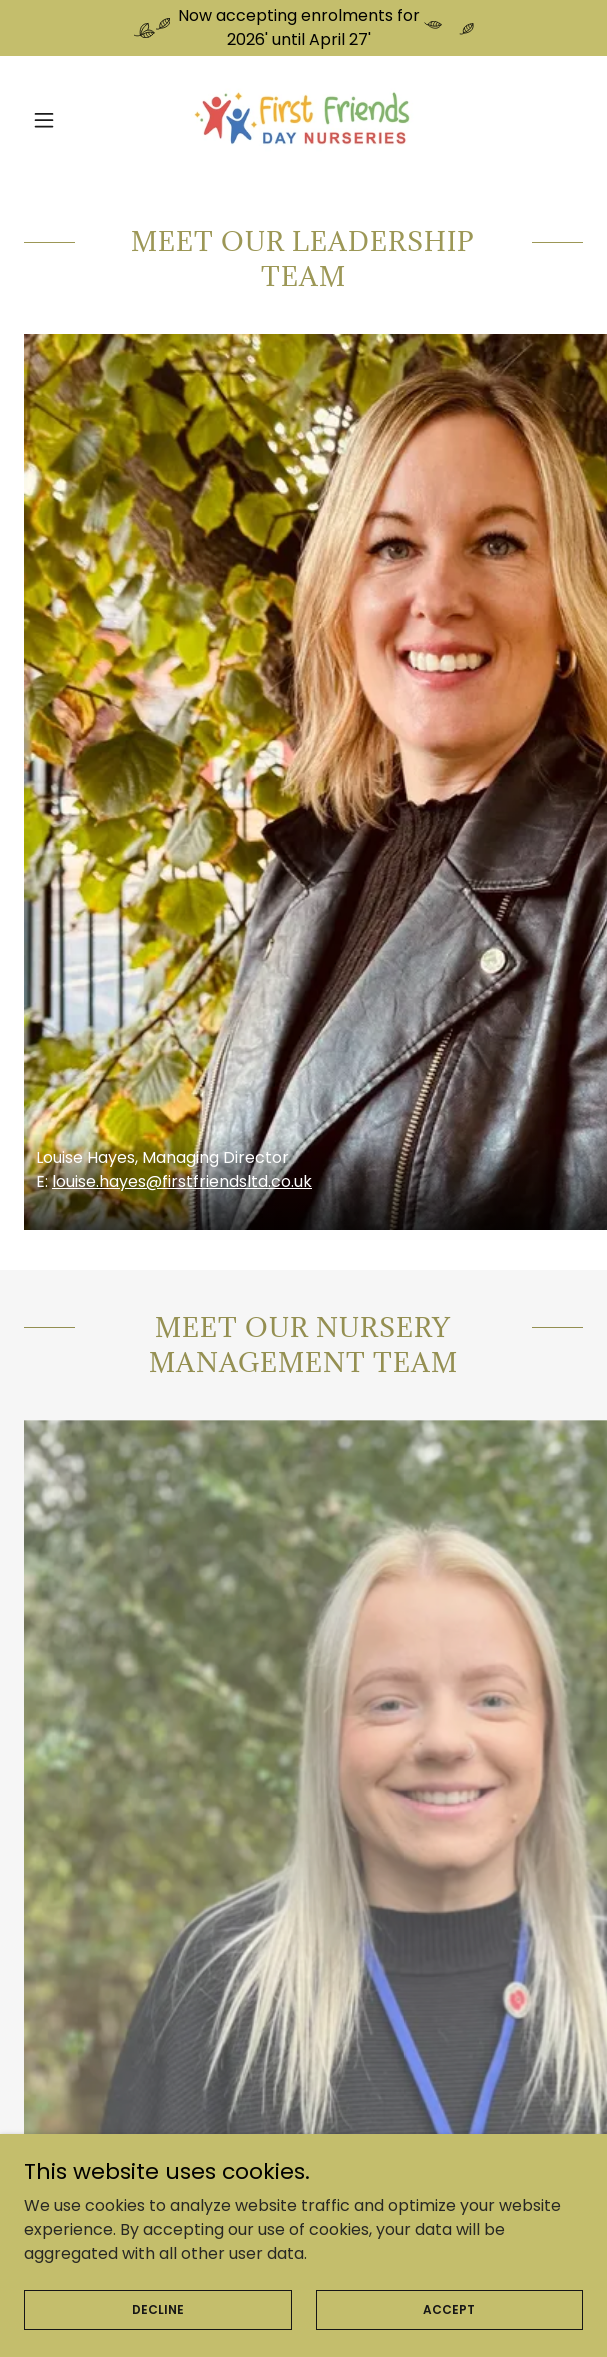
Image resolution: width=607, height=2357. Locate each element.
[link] (303, 120)
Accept (449, 2308)
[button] (66, 120)
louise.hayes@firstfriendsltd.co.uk (182, 1181)
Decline (158, 2308)
